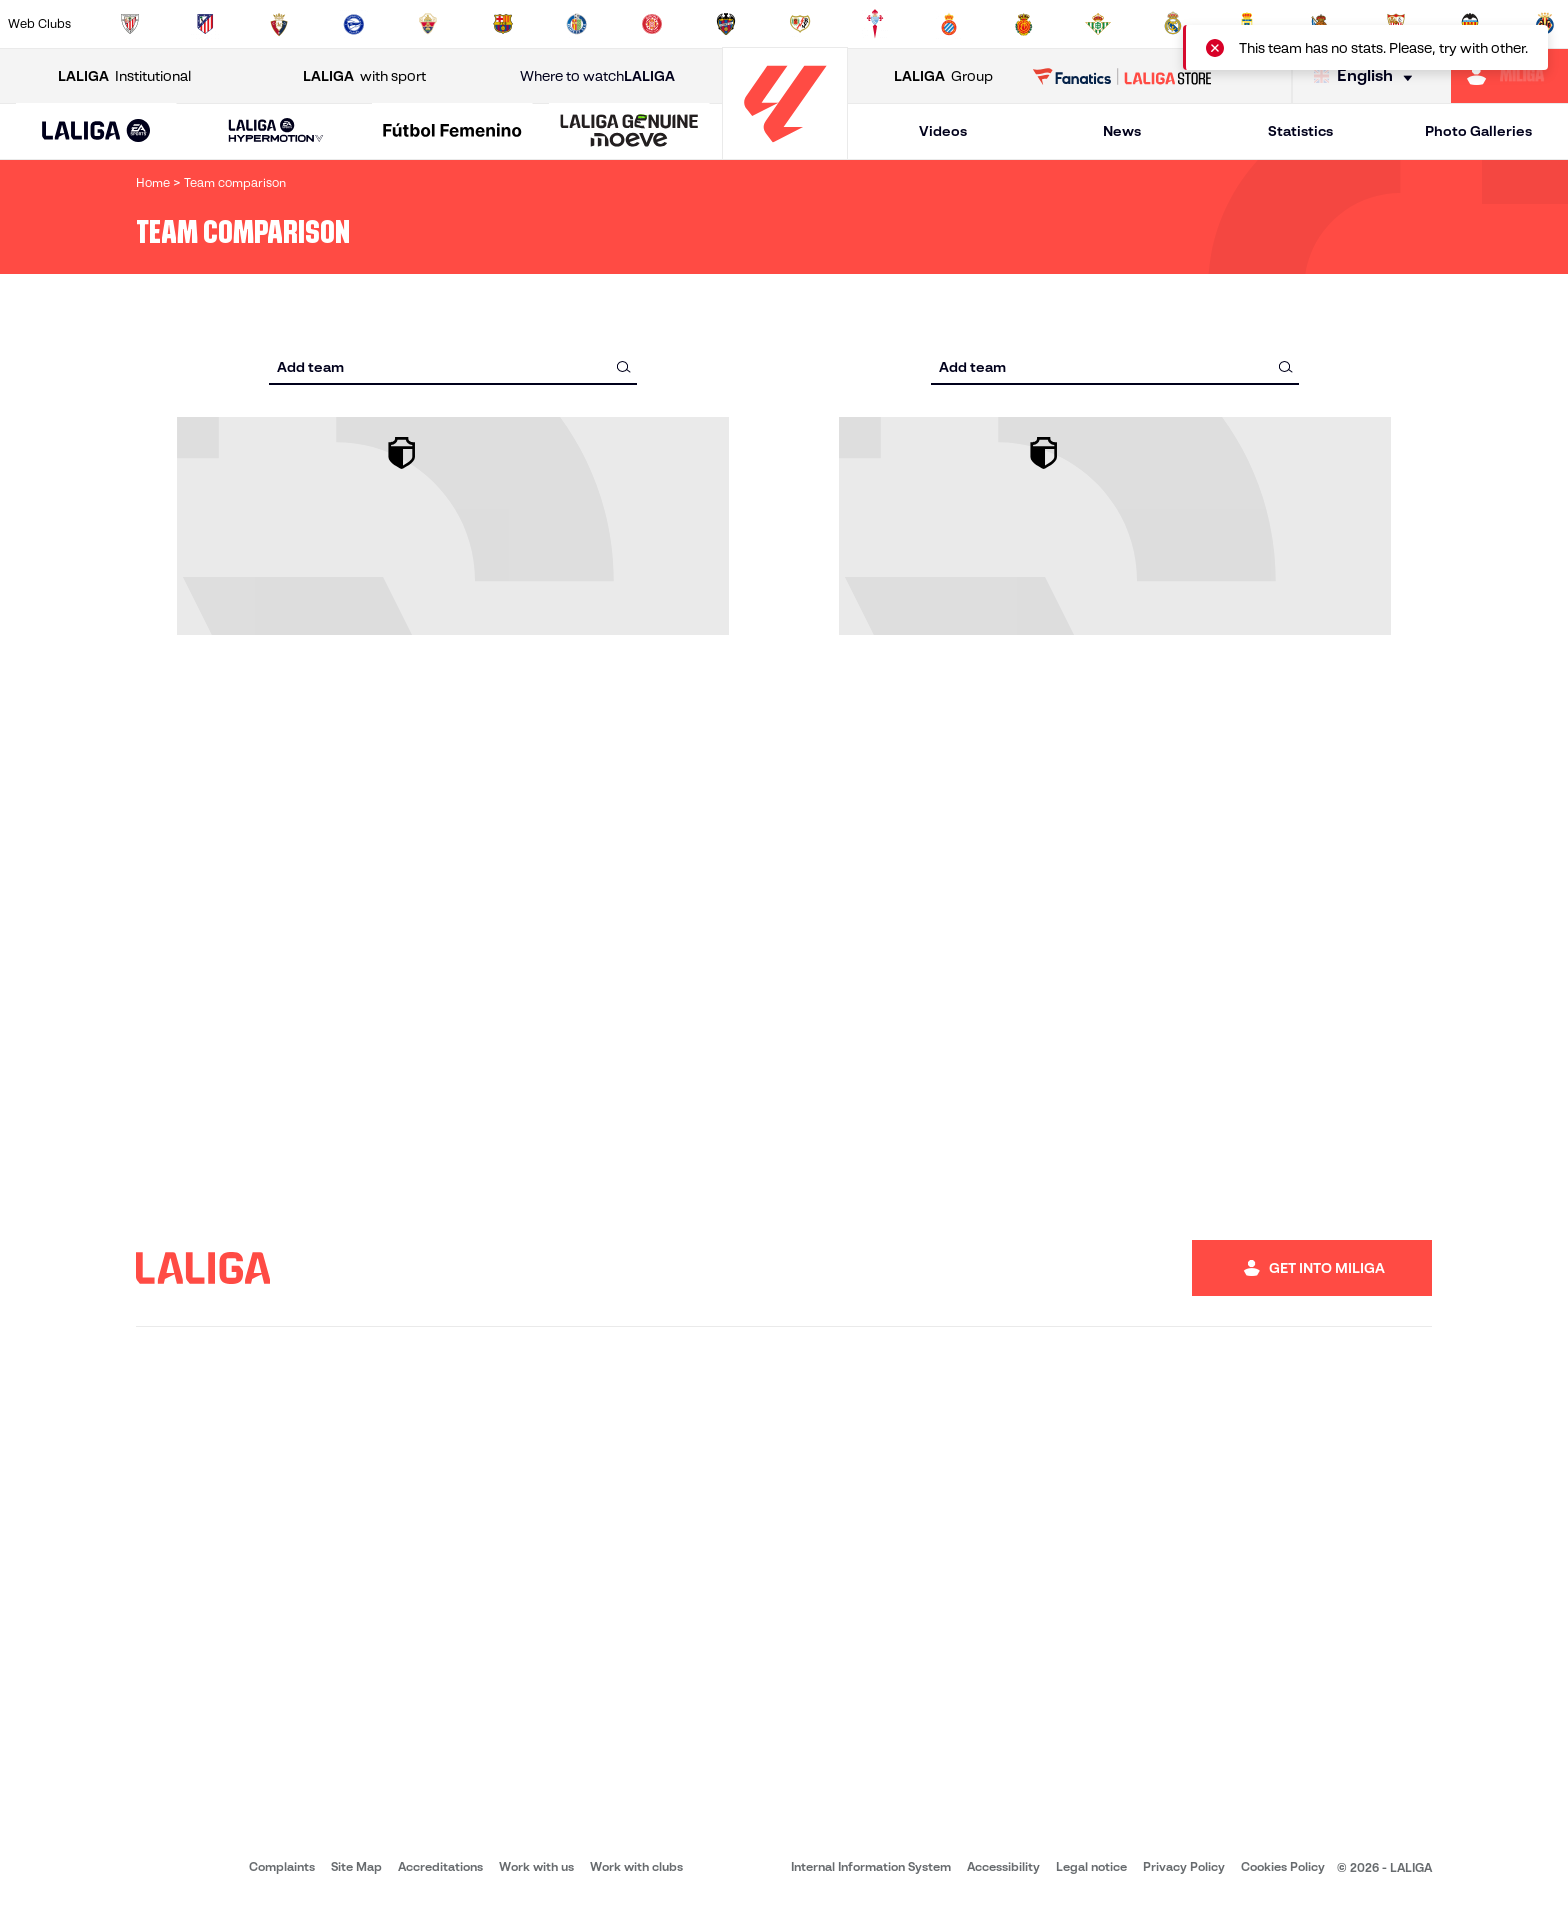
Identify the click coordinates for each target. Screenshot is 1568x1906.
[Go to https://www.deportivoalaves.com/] (354, 24)
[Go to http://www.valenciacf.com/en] (1470, 24)
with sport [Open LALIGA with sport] (364, 76)
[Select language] (1368, 76)
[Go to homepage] (785, 150)
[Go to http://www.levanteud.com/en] (726, 24)
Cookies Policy (1283, 1866)
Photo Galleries (1478, 131)
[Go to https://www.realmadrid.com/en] (1173, 24)
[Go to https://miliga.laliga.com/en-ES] (1509, 76)
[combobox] (453, 366)
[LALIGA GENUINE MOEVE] (629, 132)
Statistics (1300, 131)
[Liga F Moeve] (452, 132)
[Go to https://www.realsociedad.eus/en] (1321, 24)
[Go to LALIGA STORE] (1122, 76)
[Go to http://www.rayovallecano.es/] (800, 24)
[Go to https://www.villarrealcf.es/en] (1545, 24)
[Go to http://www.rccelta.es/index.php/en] (875, 24)
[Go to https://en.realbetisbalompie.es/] (1098, 24)
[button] (96, 131)
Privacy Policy (1184, 1866)
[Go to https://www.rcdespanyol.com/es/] (949, 24)
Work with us (536, 1866)
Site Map (356, 1866)
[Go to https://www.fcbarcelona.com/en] (503, 24)
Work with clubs (636, 1866)
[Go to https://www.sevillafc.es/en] (1396, 24)
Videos (943, 131)
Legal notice (1091, 1866)
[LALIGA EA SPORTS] (96, 132)
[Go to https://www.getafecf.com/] (577, 24)
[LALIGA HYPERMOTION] (276, 131)
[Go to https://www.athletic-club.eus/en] (130, 24)
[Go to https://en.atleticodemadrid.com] (205, 24)
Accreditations (440, 1866)
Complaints (282, 1866)
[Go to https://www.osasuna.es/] (279, 24)
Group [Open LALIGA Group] (943, 76)
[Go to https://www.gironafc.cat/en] (652, 24)
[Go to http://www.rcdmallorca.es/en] (1024, 24)
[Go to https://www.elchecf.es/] (428, 24)
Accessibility (1003, 1866)
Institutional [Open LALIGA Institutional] (124, 76)
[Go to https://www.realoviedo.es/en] (1247, 24)
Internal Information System (871, 1866)
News (1122, 131)
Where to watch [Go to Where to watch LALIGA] (597, 76)
